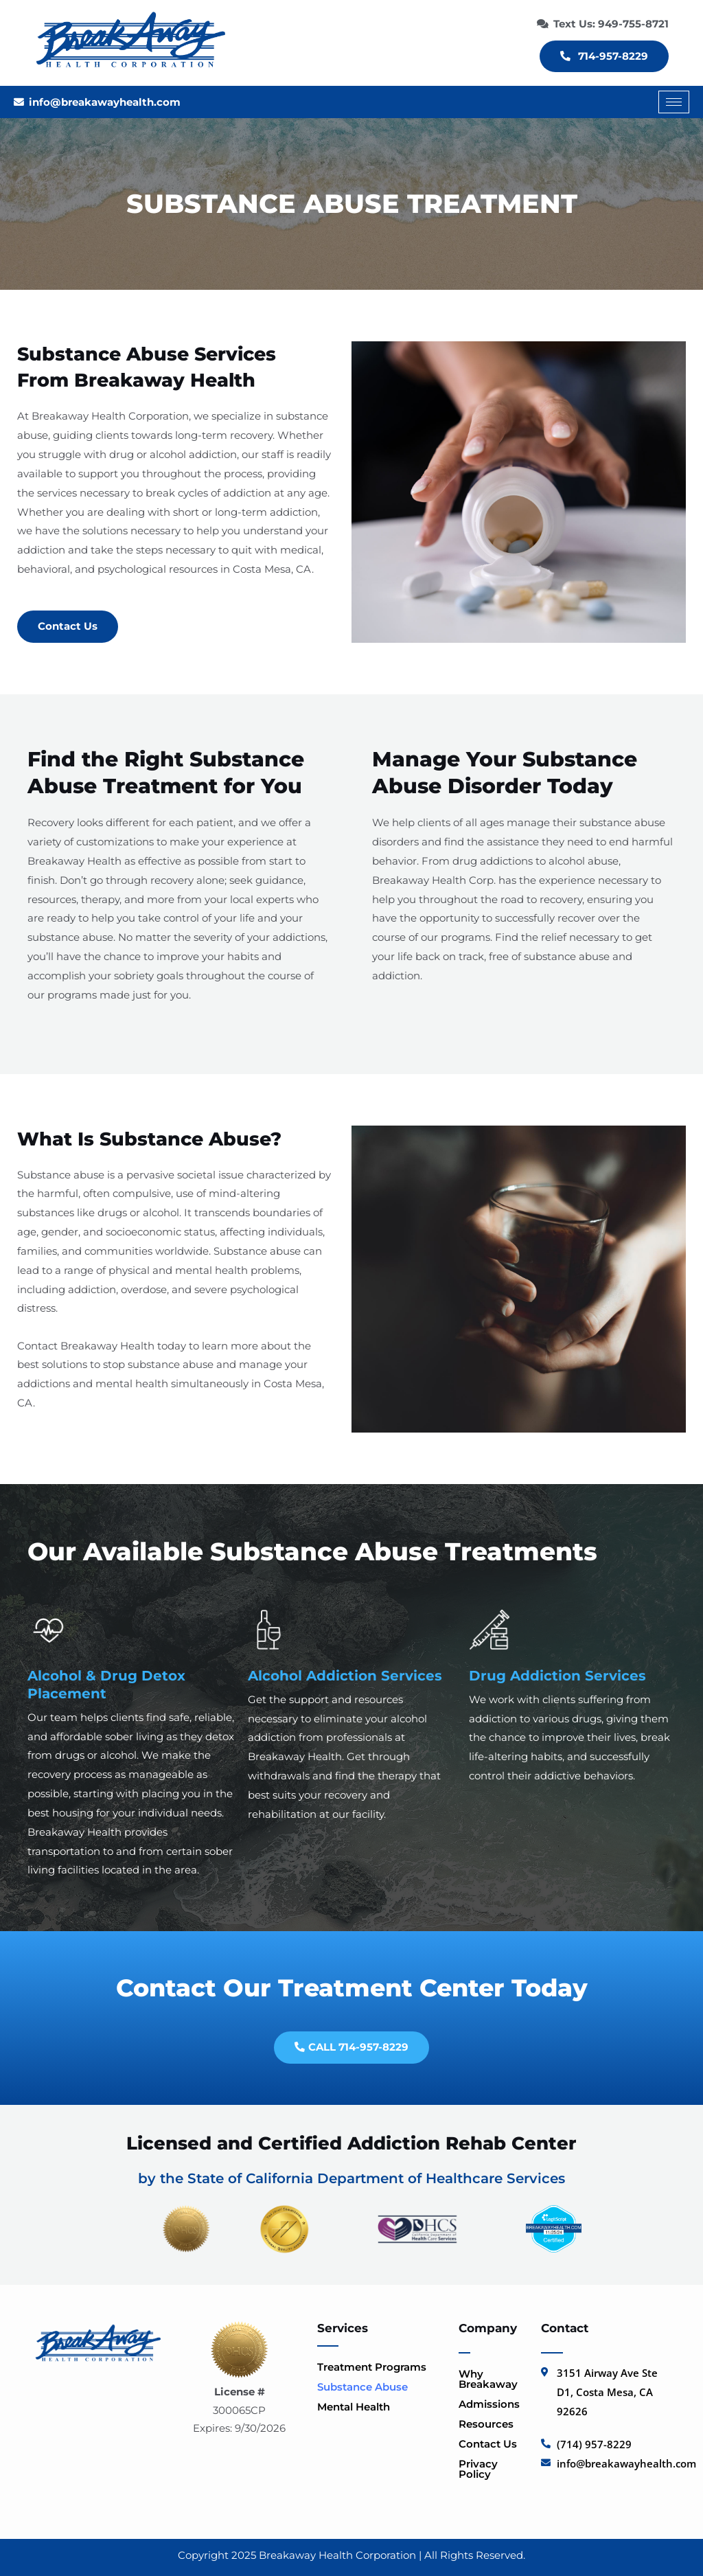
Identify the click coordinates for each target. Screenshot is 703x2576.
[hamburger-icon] (673, 102)
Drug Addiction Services (557, 1675)
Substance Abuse (370, 2387)
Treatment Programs (379, 2367)
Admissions (489, 2403)
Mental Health (361, 2407)
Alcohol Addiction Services (345, 1675)
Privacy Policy (478, 2469)
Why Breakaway (488, 2379)
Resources (493, 2424)
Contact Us (488, 2443)
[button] (381, 2367)
